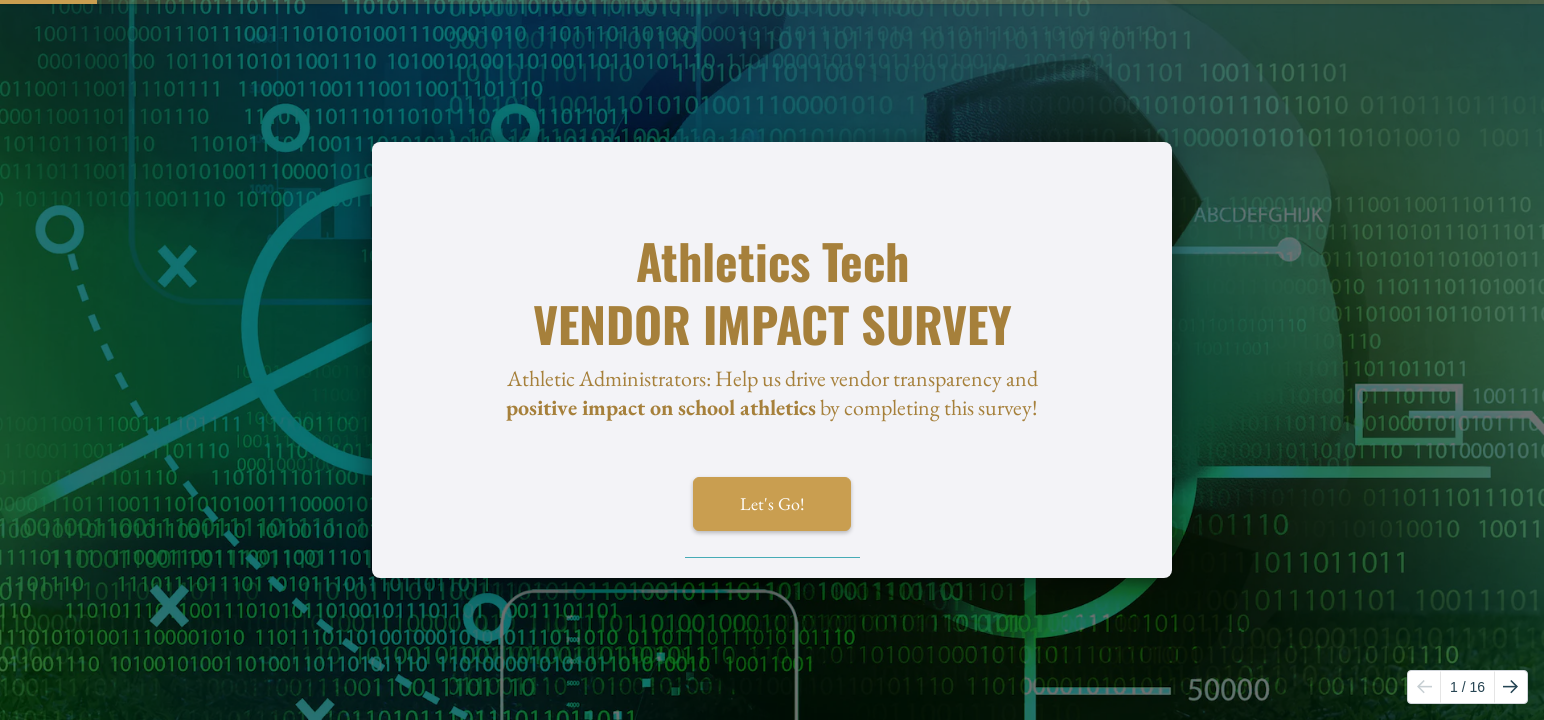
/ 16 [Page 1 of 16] (1467, 687)
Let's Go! (772, 503)
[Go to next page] (1510, 687)
